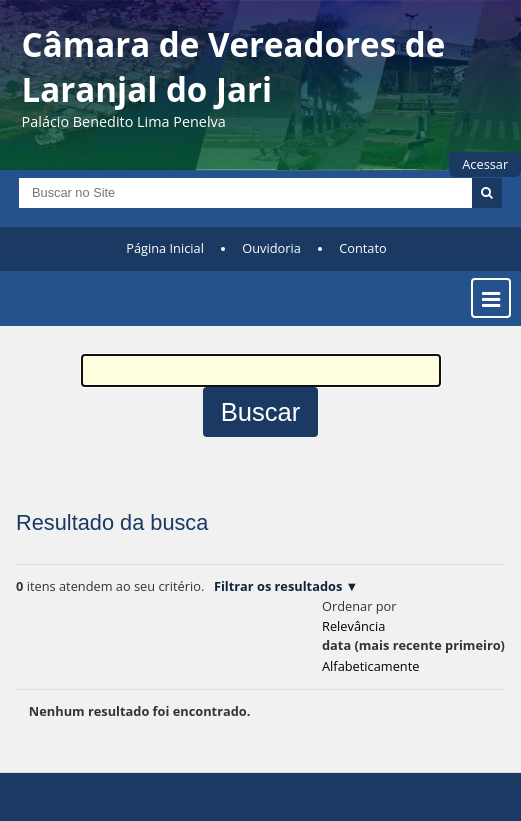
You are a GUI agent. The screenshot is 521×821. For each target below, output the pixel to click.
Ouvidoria (271, 248)
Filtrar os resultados (278, 586)
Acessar (485, 164)
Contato (363, 248)
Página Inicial (165, 248)
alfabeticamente (370, 666)
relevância (353, 626)
